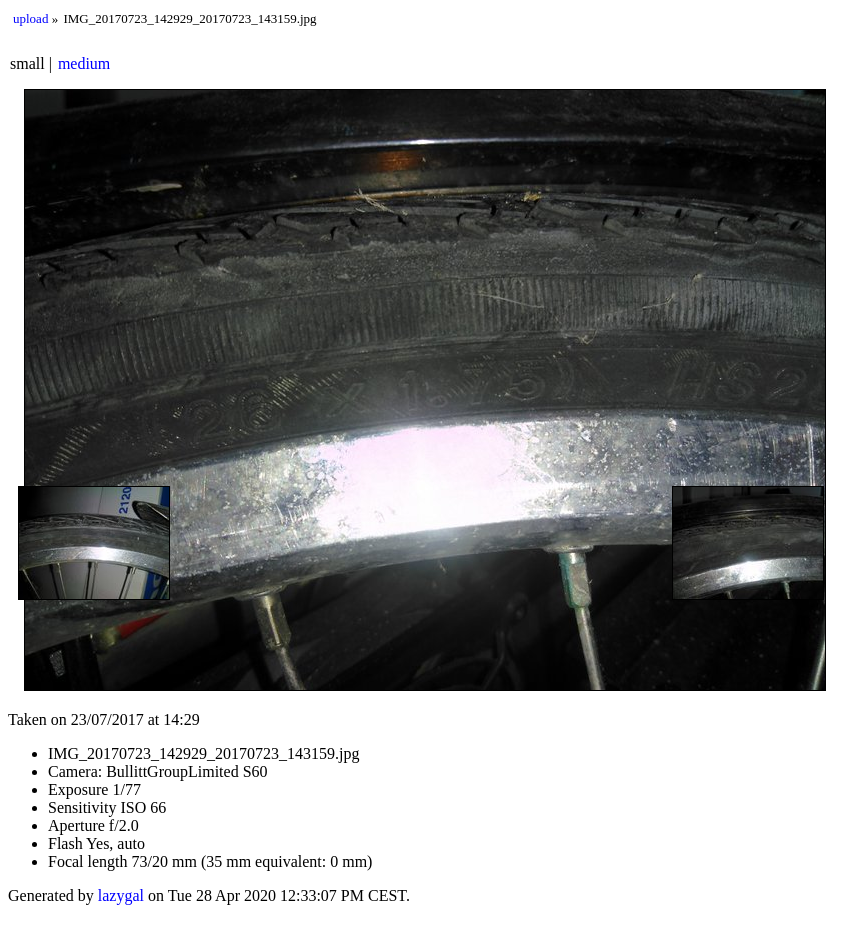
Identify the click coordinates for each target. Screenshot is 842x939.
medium (84, 63)
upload (30, 18)
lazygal (121, 895)
